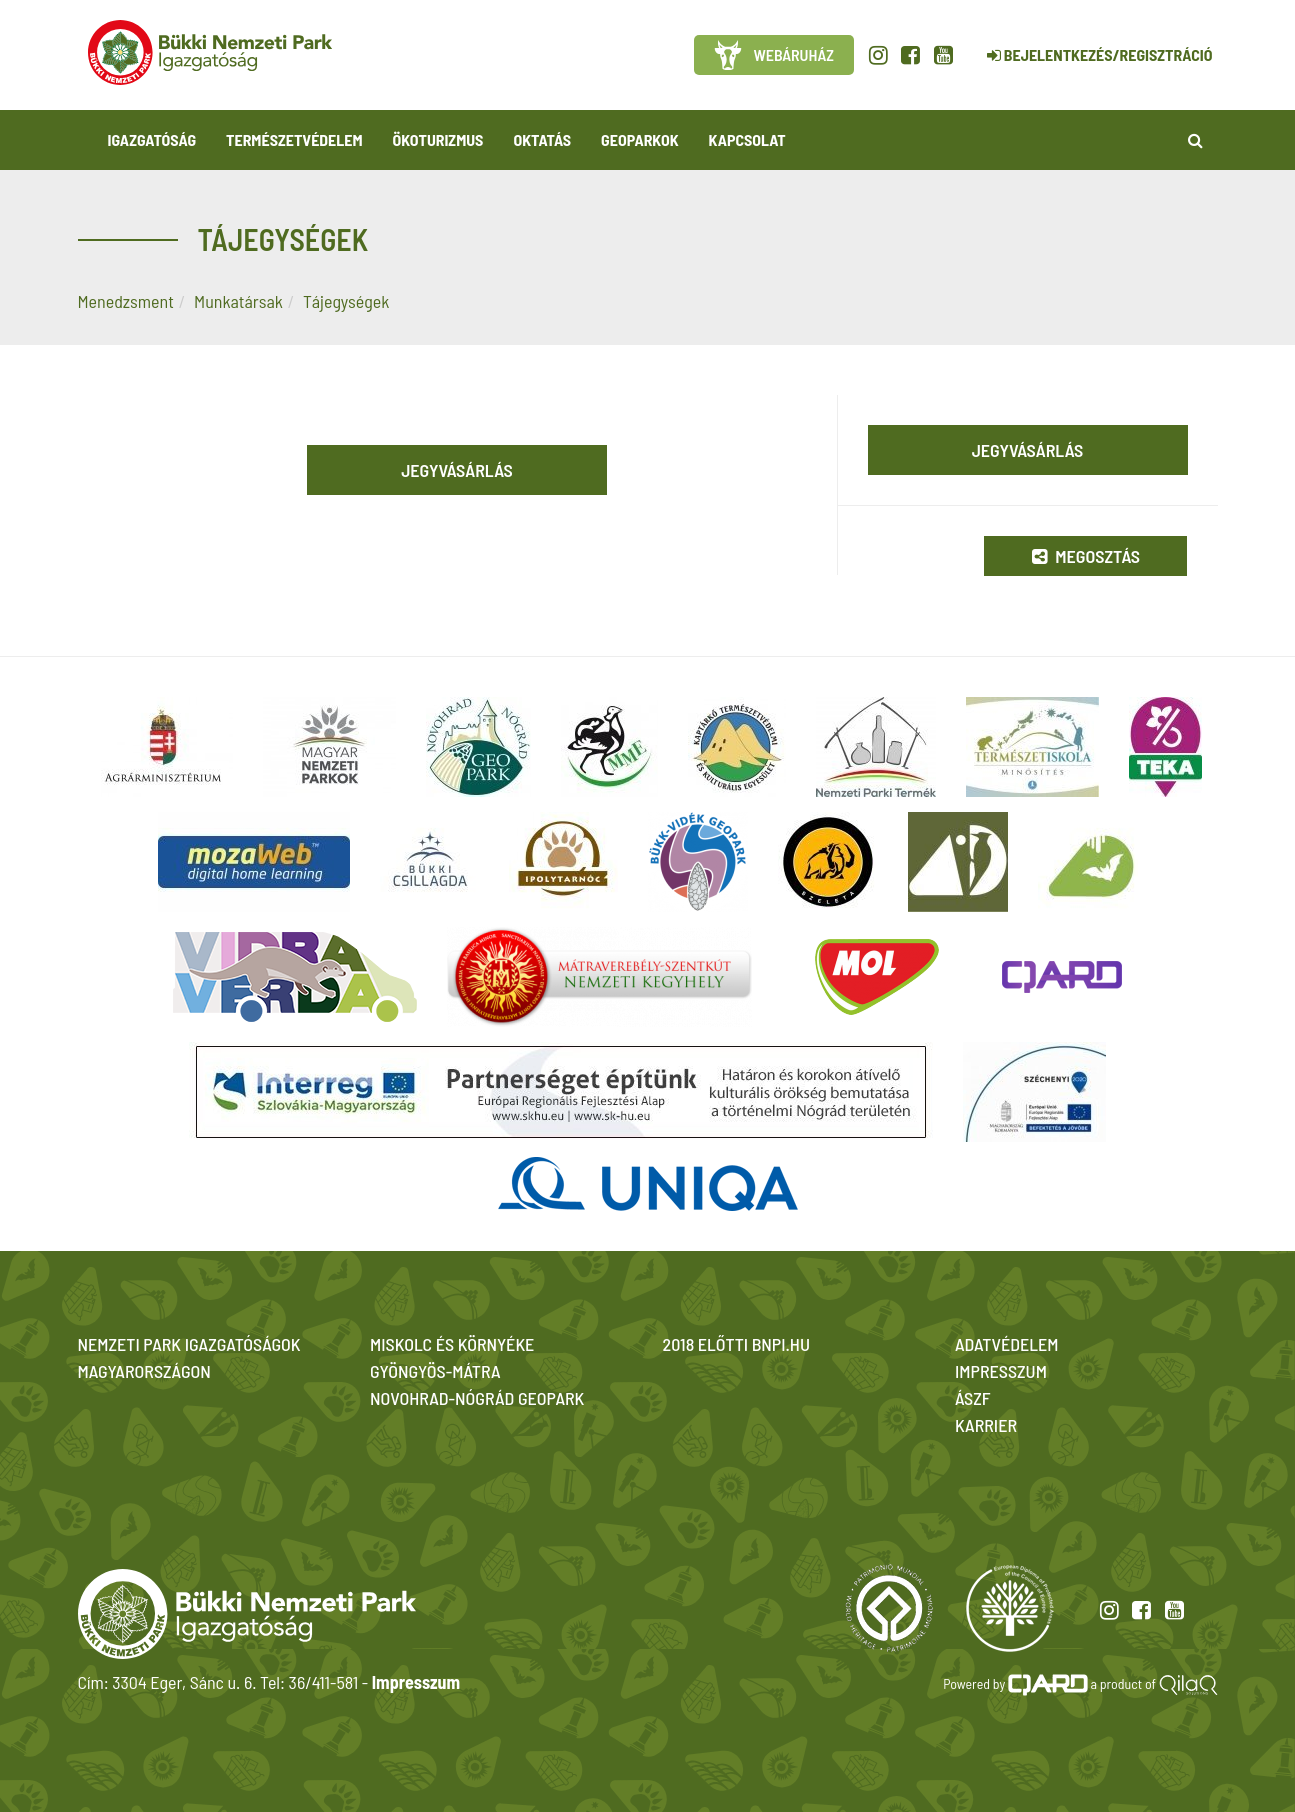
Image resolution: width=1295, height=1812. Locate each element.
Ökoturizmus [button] (438, 139)
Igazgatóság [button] (152, 139)
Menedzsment (126, 301)
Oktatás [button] (542, 139)
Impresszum (416, 1682)
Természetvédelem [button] (294, 139)
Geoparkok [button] (639, 139)
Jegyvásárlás (457, 470)
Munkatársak (238, 301)
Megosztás (1086, 556)
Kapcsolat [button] (747, 139)
